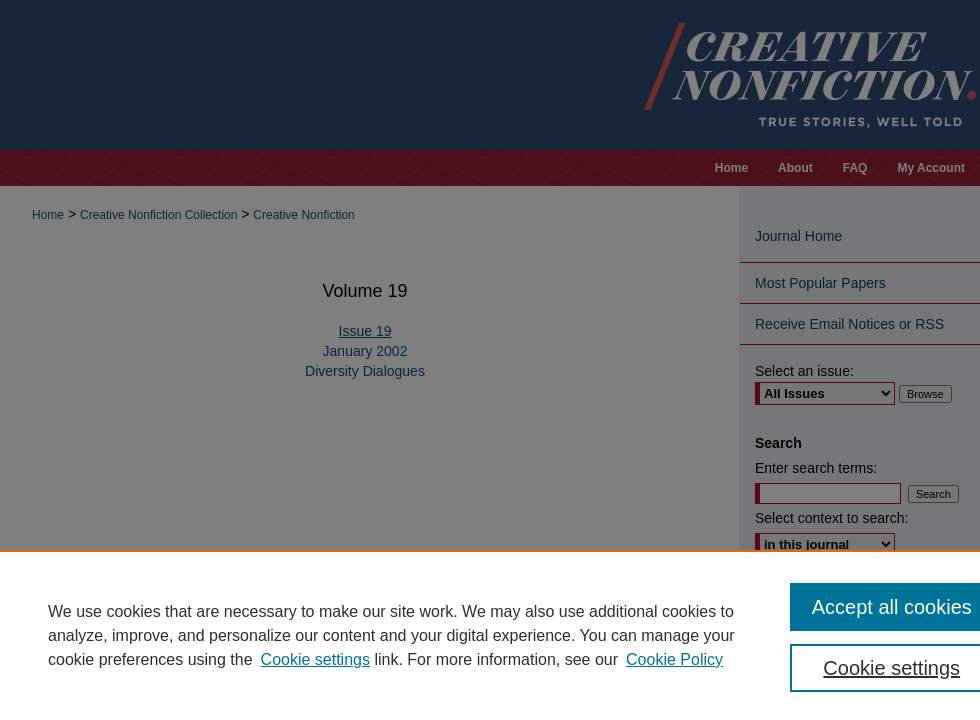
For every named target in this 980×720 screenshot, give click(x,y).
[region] (490, 635)
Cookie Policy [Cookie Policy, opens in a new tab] (674, 659)
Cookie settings (315, 659)
